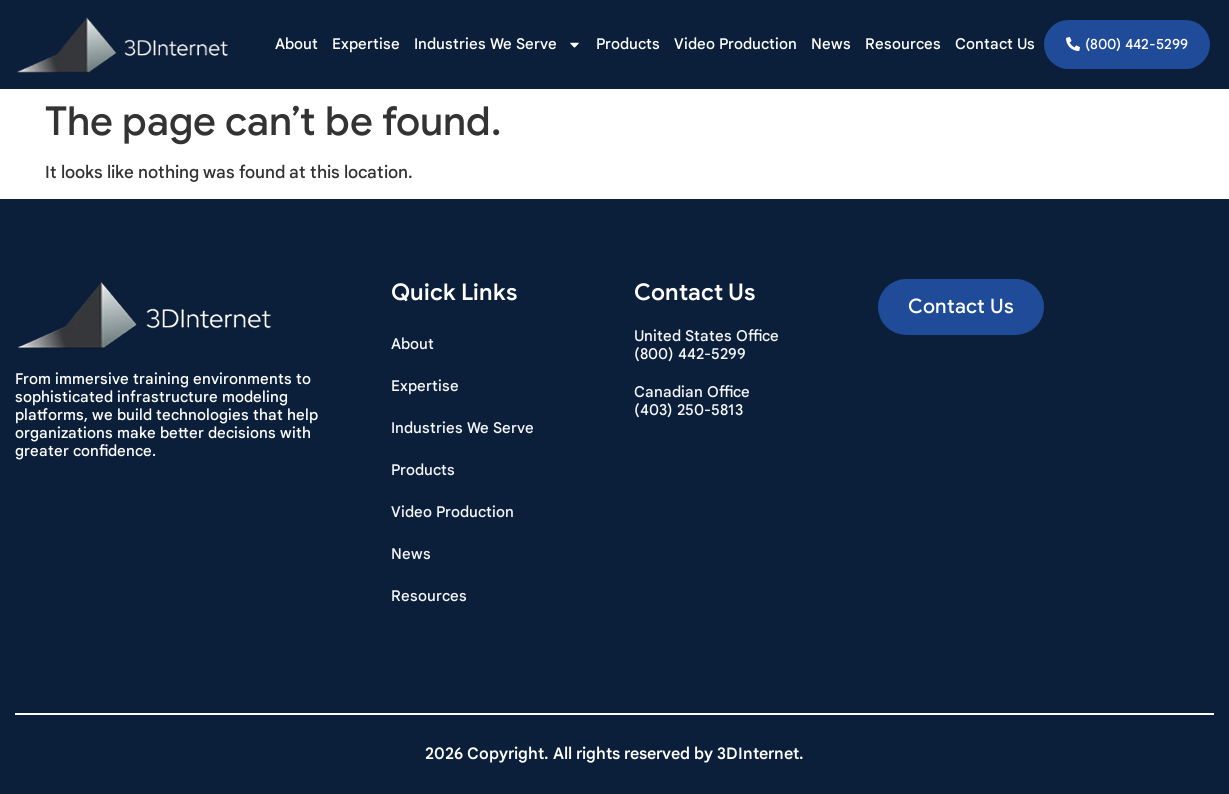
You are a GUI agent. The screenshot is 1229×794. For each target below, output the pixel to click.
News (831, 44)
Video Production (735, 44)
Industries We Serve (498, 44)
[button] (961, 307)
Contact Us (995, 44)
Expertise (366, 44)
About (296, 44)
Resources (903, 44)
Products (628, 44)
